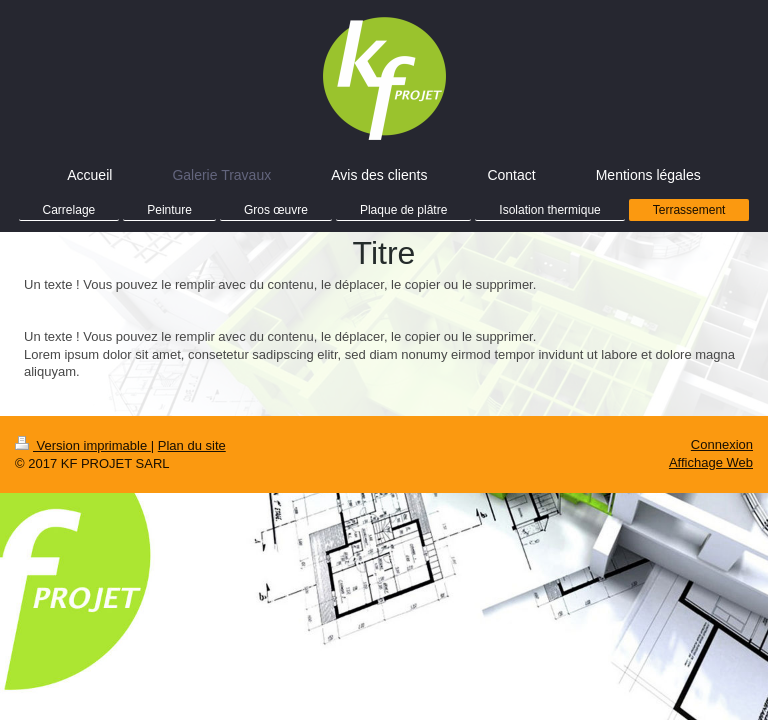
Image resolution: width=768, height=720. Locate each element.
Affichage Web (711, 462)
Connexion (722, 444)
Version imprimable (83, 445)
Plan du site (192, 445)
